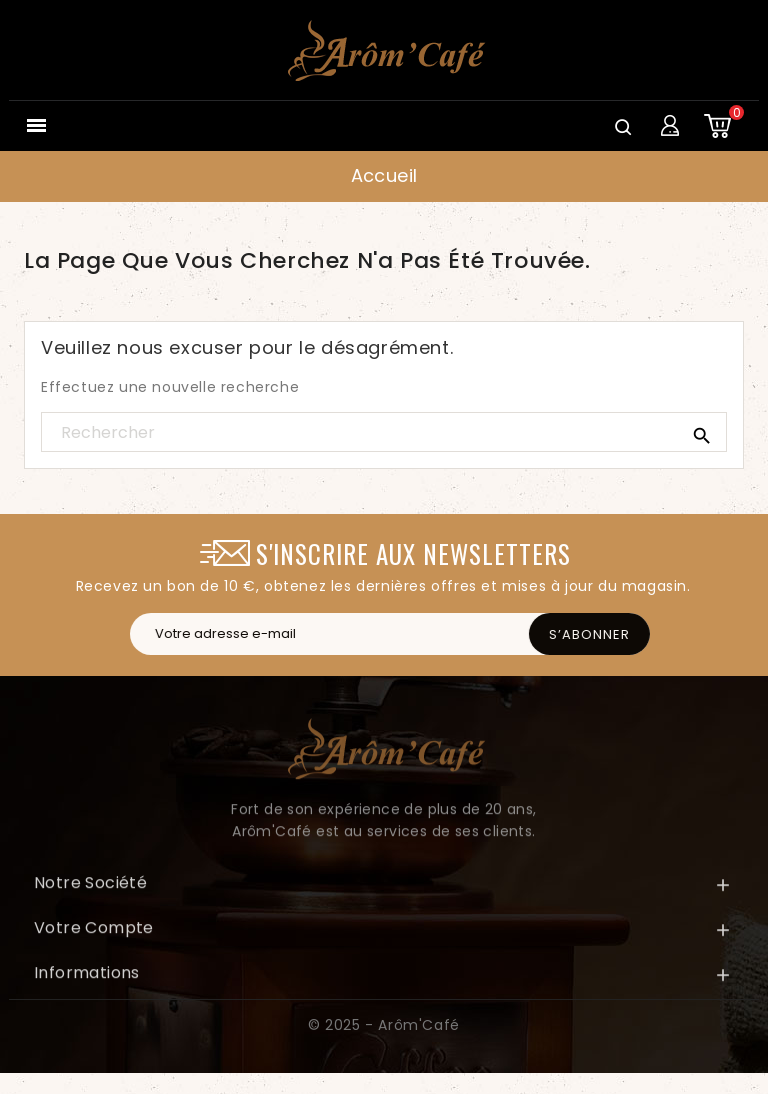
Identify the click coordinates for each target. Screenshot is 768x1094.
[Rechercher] (383, 433)
